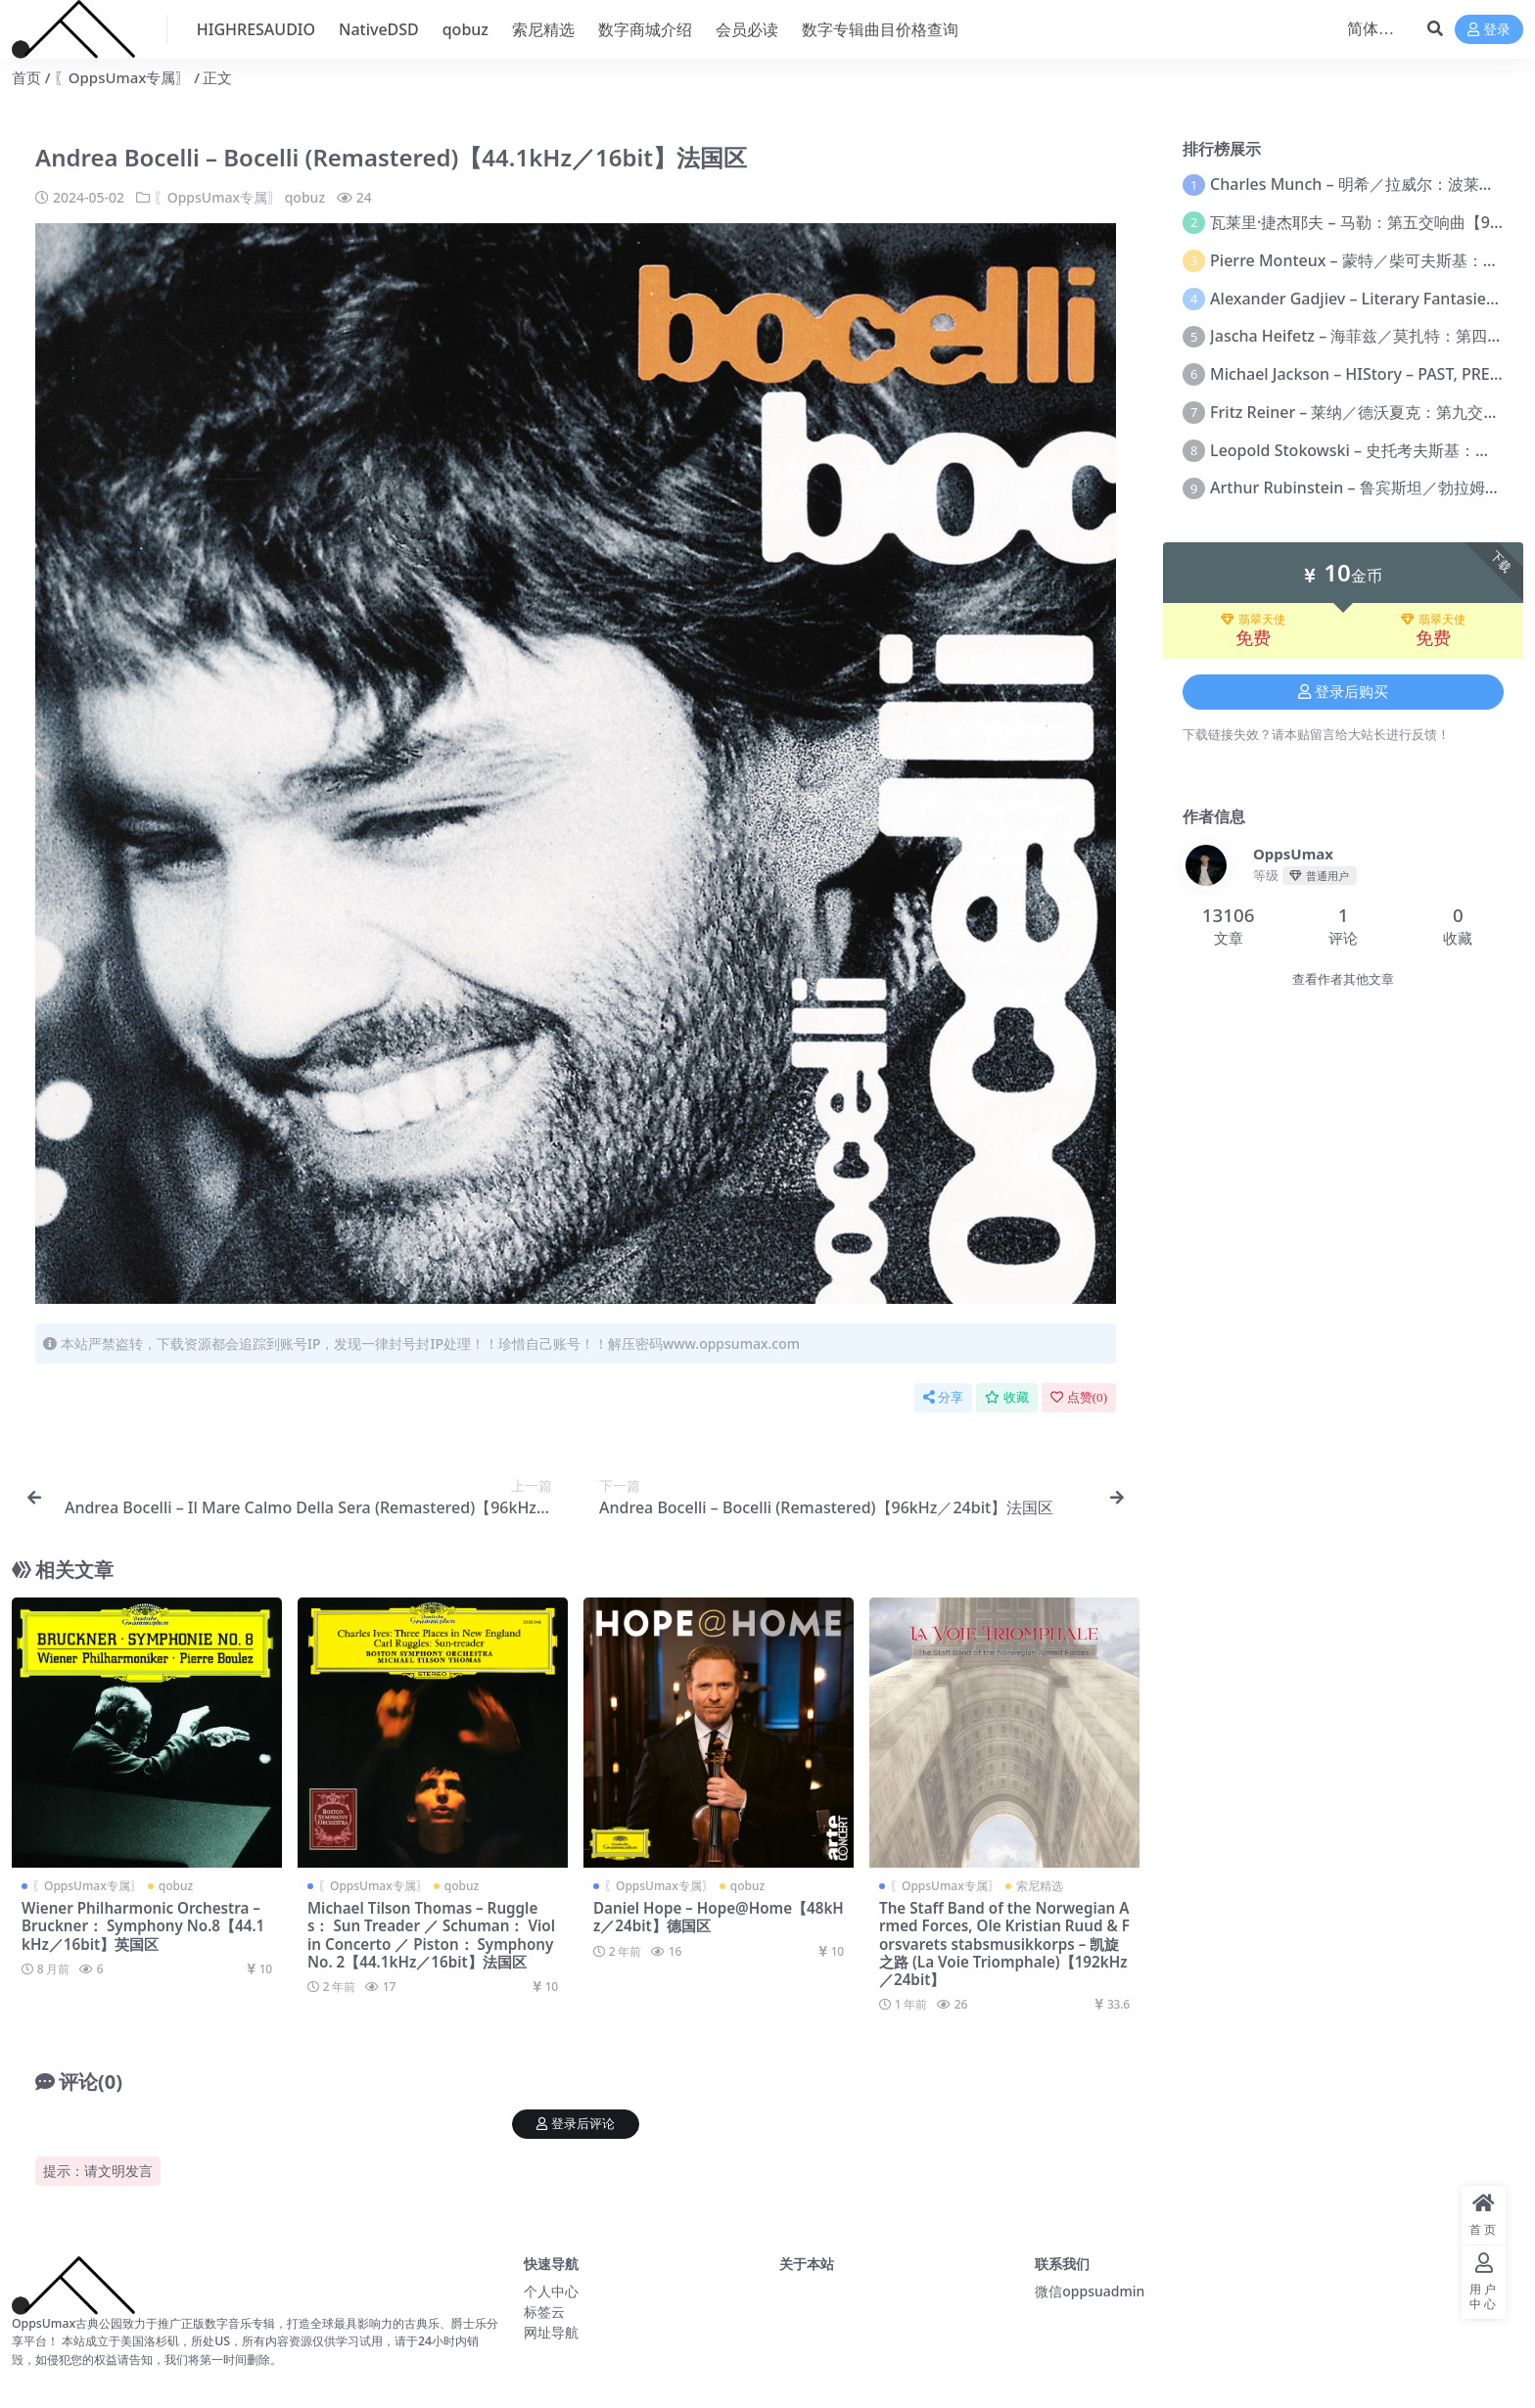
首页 (26, 77)
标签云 (544, 2311)
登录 (1489, 30)
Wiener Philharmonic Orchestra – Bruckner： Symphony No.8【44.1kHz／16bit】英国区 (143, 1925)
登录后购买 (1343, 692)
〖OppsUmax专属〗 (122, 77)
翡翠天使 (1253, 619)
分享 (943, 1397)
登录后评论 (575, 2123)
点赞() (1078, 1397)
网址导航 (551, 2332)
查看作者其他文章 (1343, 979)
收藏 (1007, 1397)
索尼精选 (1039, 1885)
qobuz (305, 197)
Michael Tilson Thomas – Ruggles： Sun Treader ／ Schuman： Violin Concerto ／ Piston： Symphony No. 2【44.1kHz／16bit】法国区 (431, 1934)
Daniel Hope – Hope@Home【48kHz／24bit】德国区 (718, 1916)
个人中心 (551, 2291)
